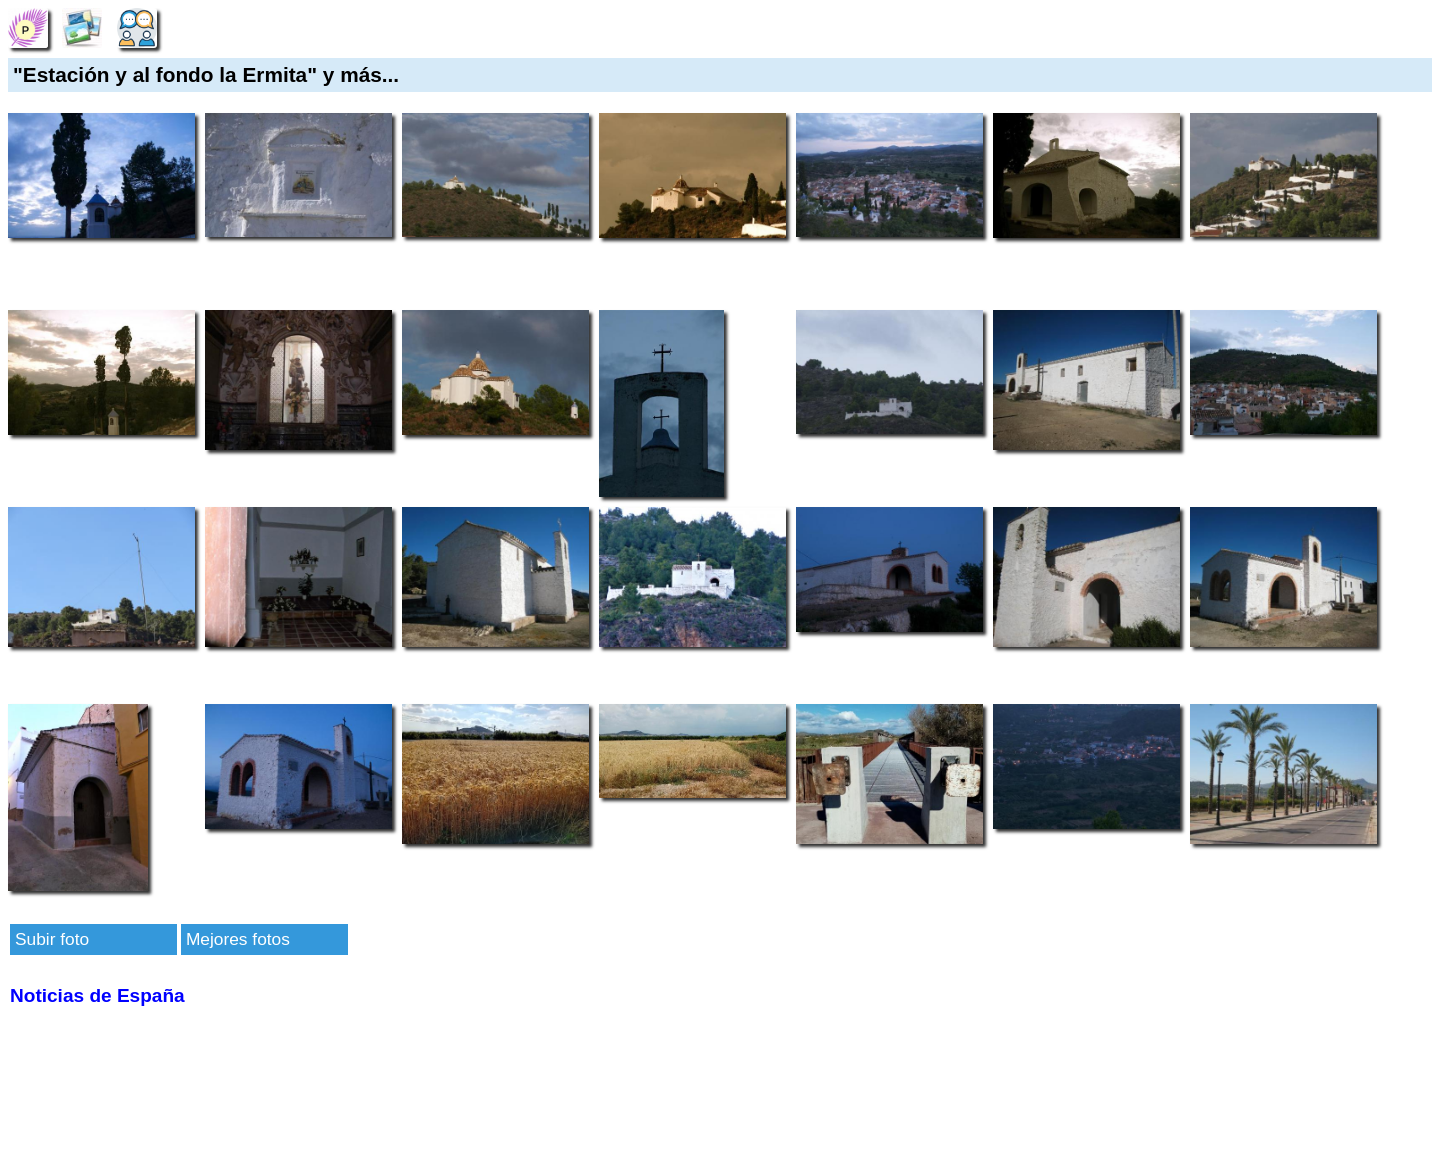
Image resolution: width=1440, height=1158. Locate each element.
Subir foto (52, 939)
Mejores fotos (238, 939)
